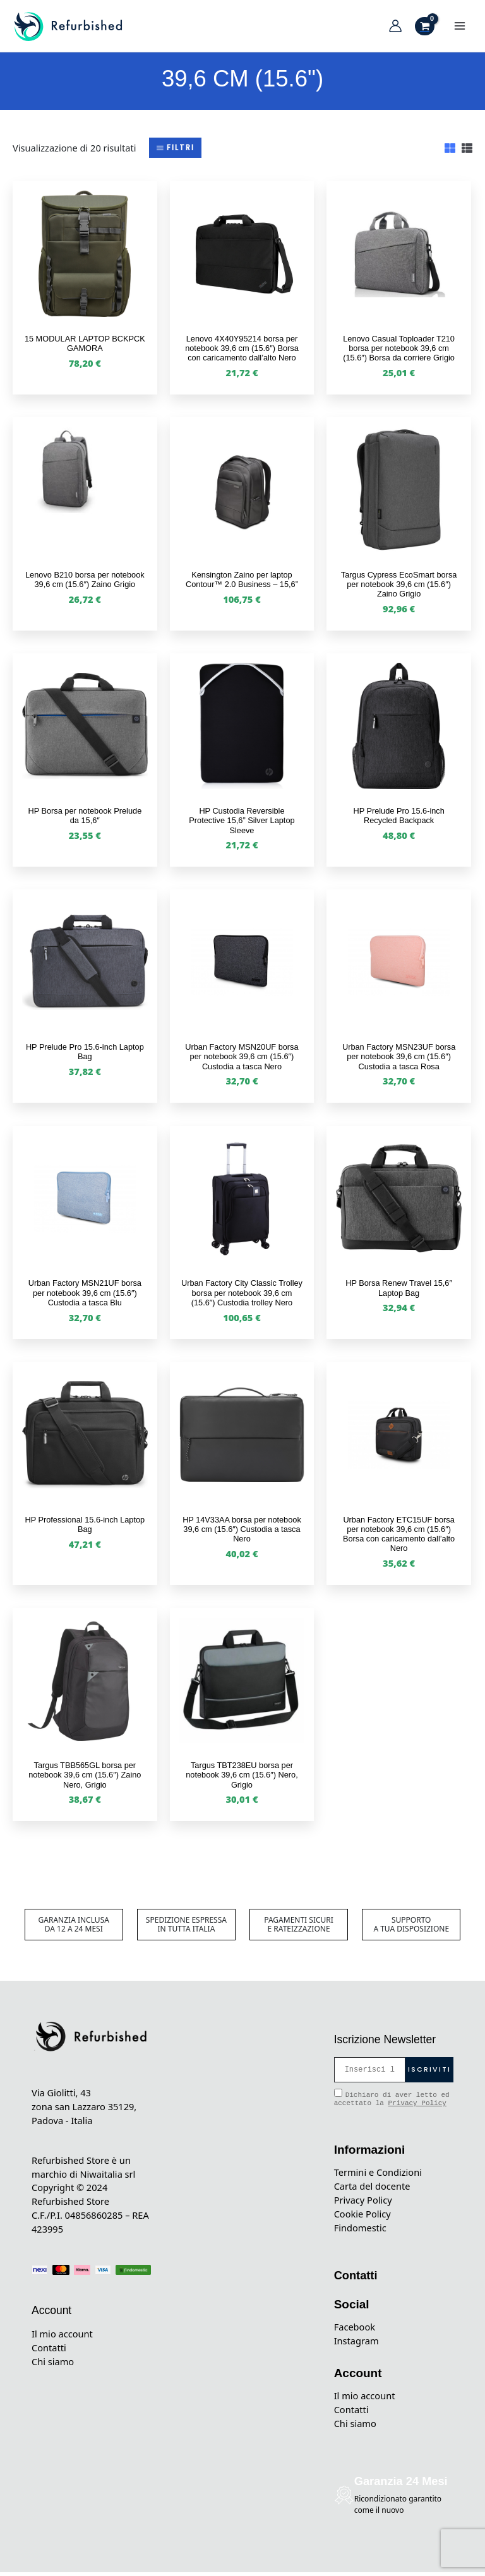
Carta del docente (372, 2189)
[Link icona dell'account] (395, 28)
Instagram (356, 2344)
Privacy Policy (417, 2107)
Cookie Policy (362, 2217)
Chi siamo (53, 2365)
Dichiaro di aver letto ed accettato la (392, 2101)
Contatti (49, 2351)
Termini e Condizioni (378, 2175)
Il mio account (62, 2337)
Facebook (354, 2330)
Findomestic (360, 2231)
